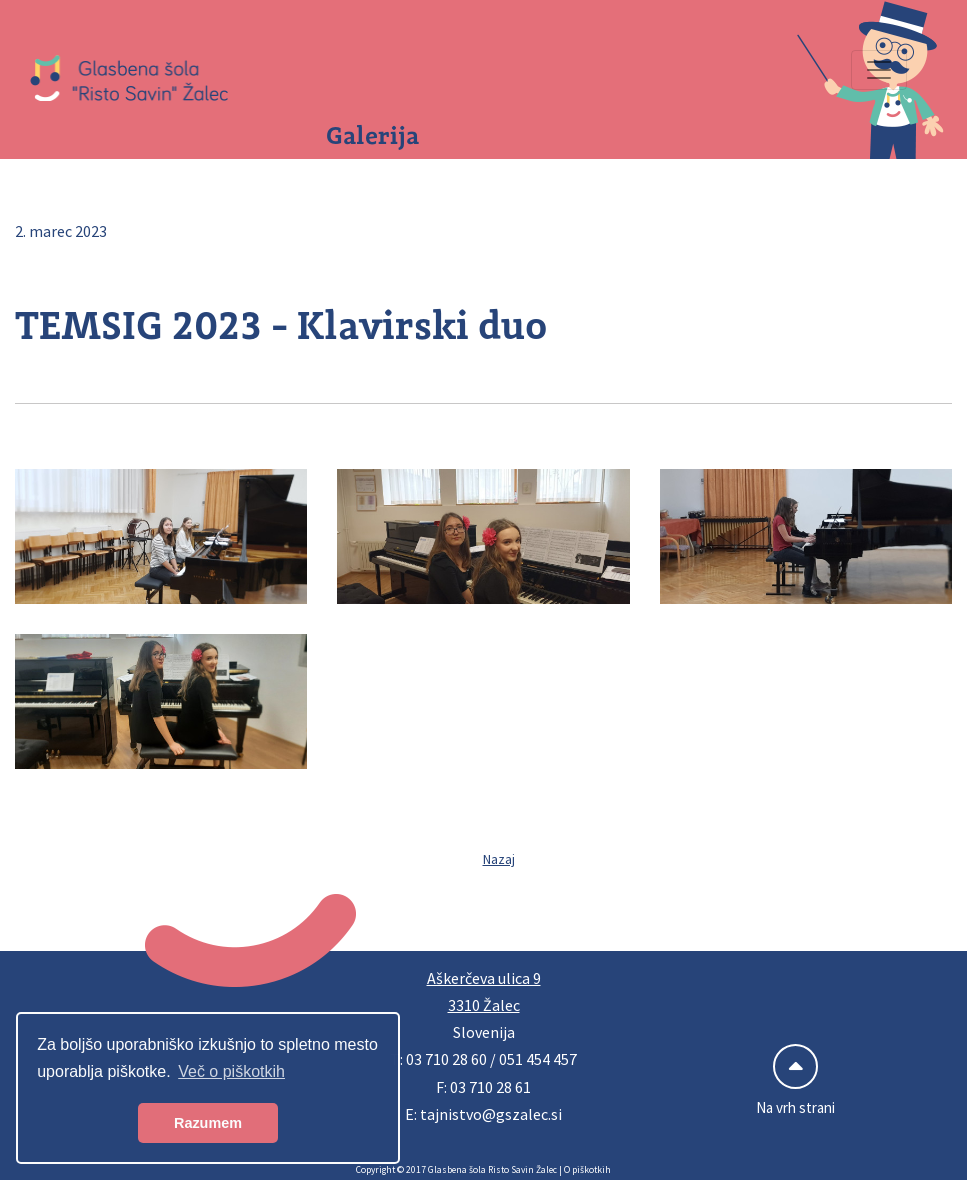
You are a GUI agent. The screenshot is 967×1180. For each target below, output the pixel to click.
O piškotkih (587, 1170)
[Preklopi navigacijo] (879, 70)
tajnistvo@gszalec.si (491, 1114)
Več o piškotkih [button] (231, 1071)
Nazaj (499, 859)
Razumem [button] (208, 1123)
